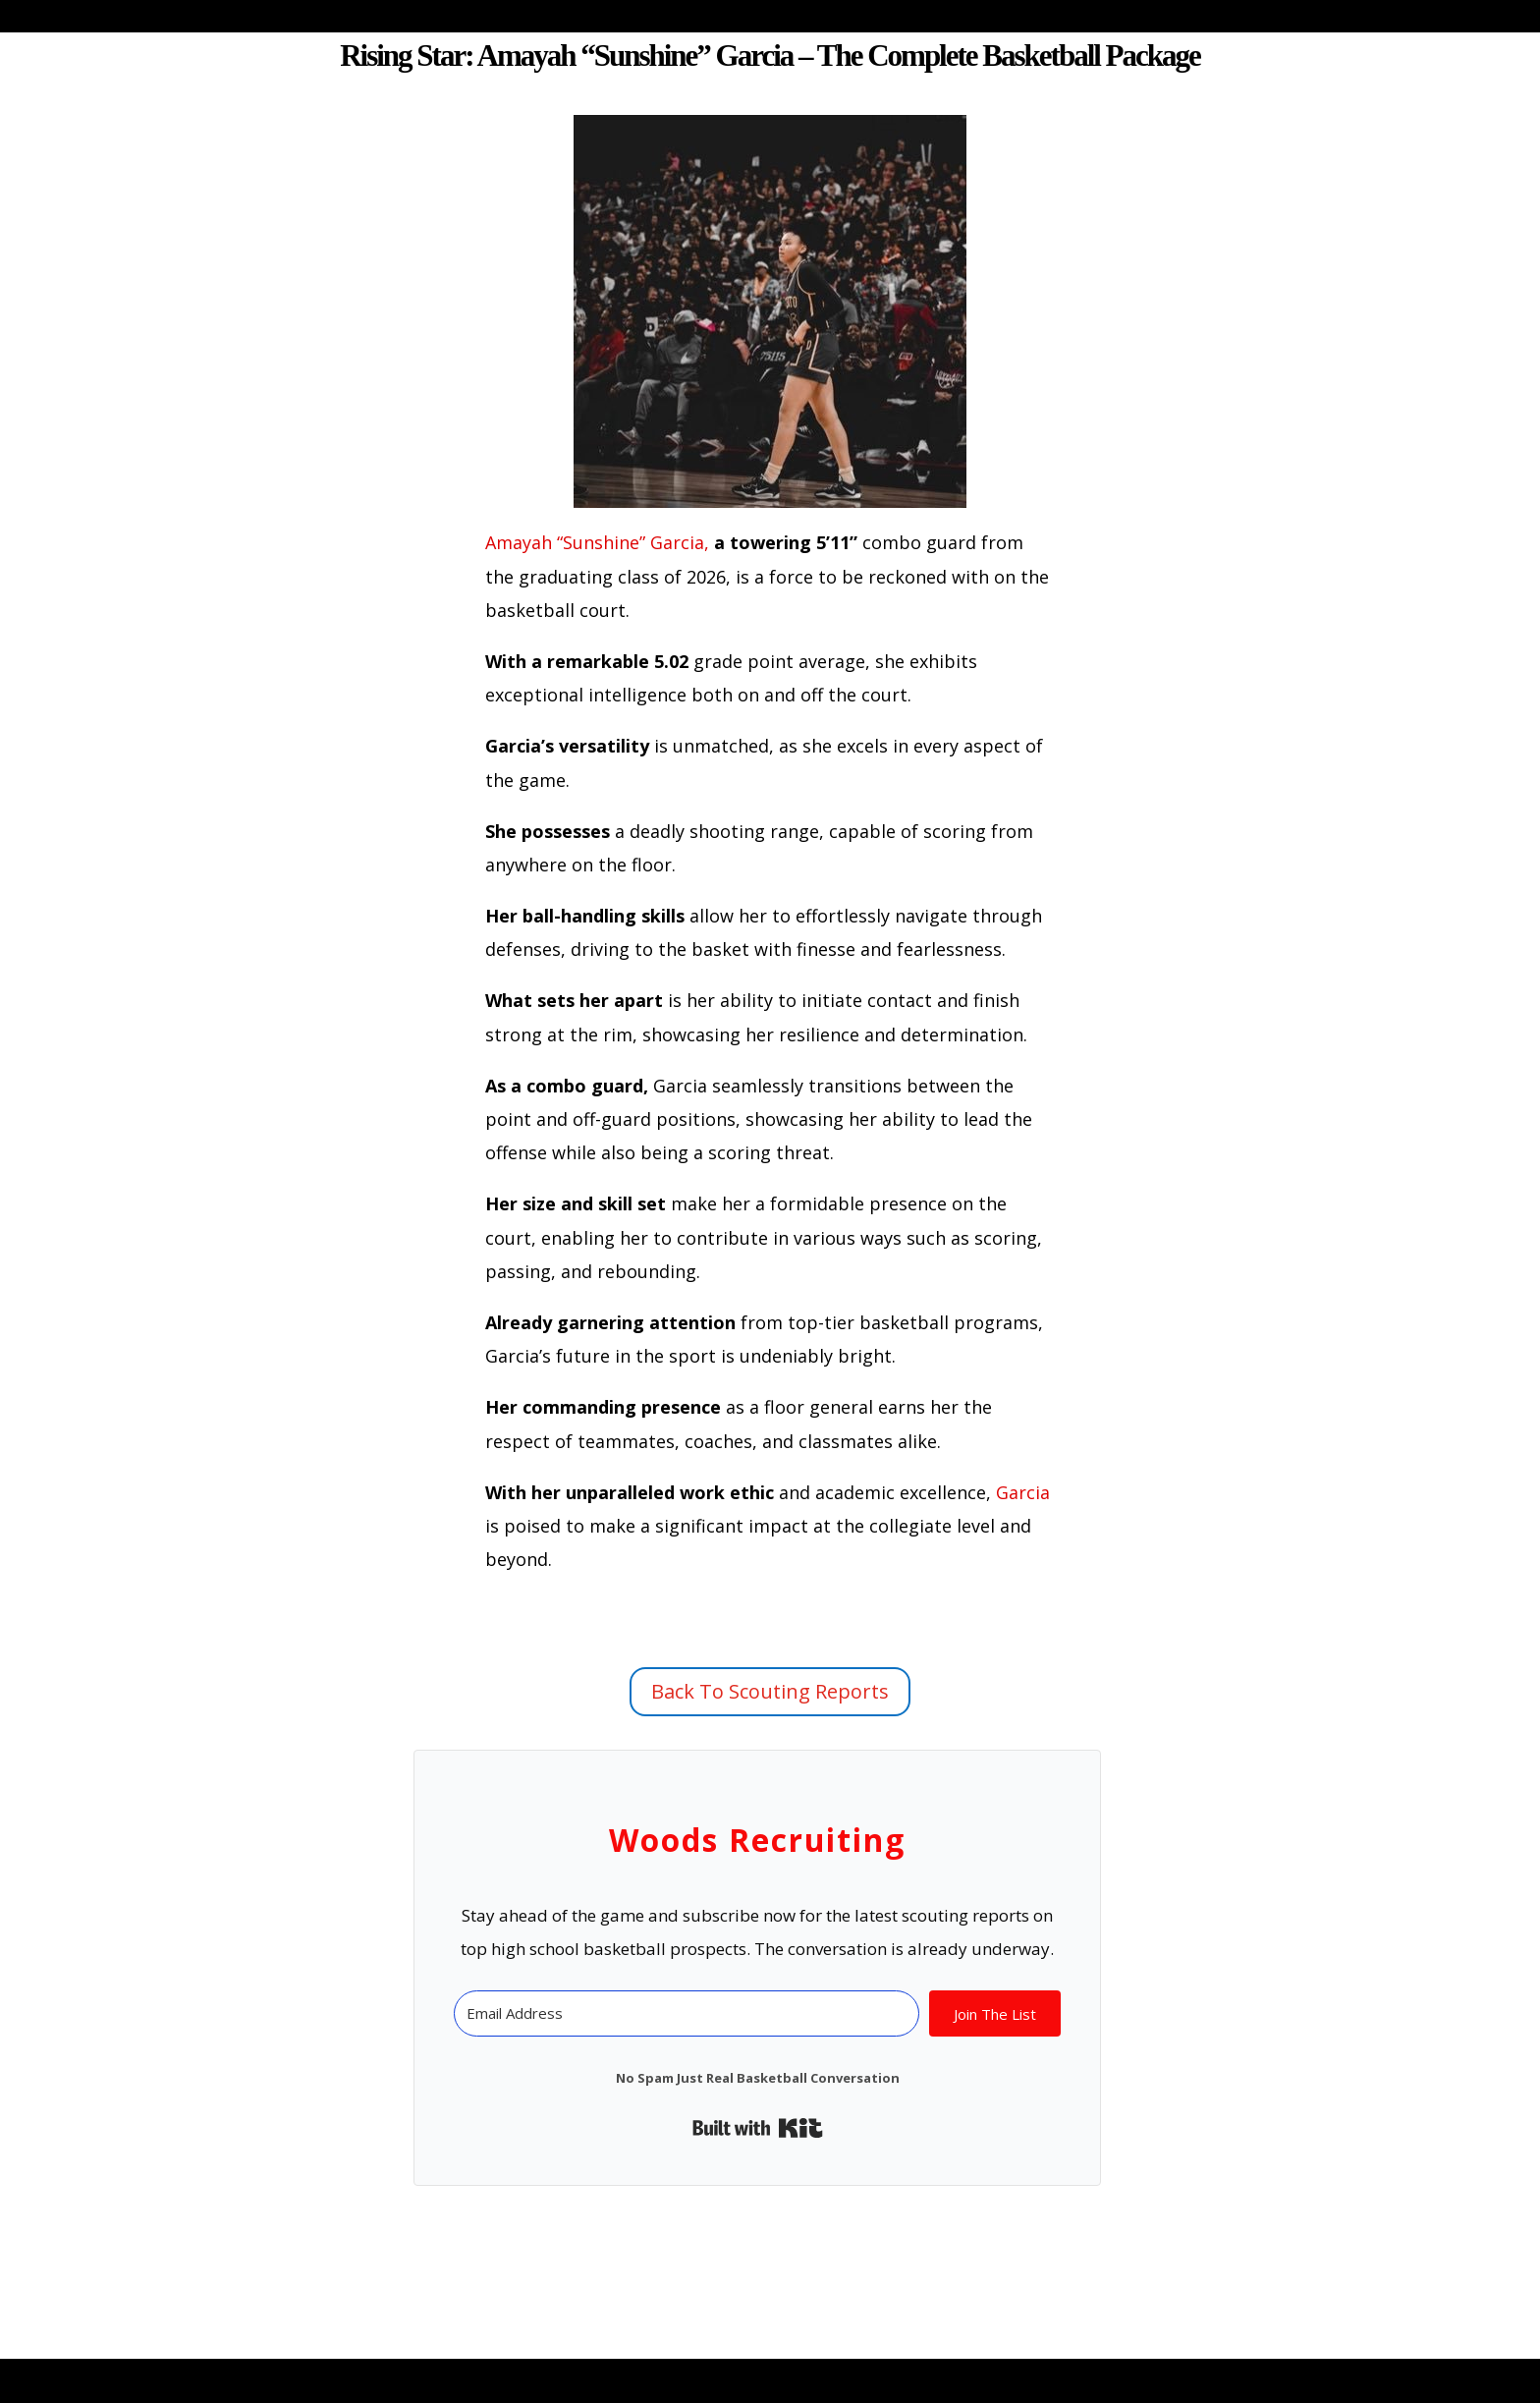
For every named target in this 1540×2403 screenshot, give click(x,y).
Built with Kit (757, 2128)
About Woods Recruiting (596, 19)
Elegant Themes (326, 2371)
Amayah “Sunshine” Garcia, (597, 542)
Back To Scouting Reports (770, 1691)
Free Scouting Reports (1074, 19)
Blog (414, 19)
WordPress (556, 2371)
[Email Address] (686, 2013)
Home (337, 19)
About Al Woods (839, 19)
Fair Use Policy (1303, 19)
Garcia (1023, 1492)
